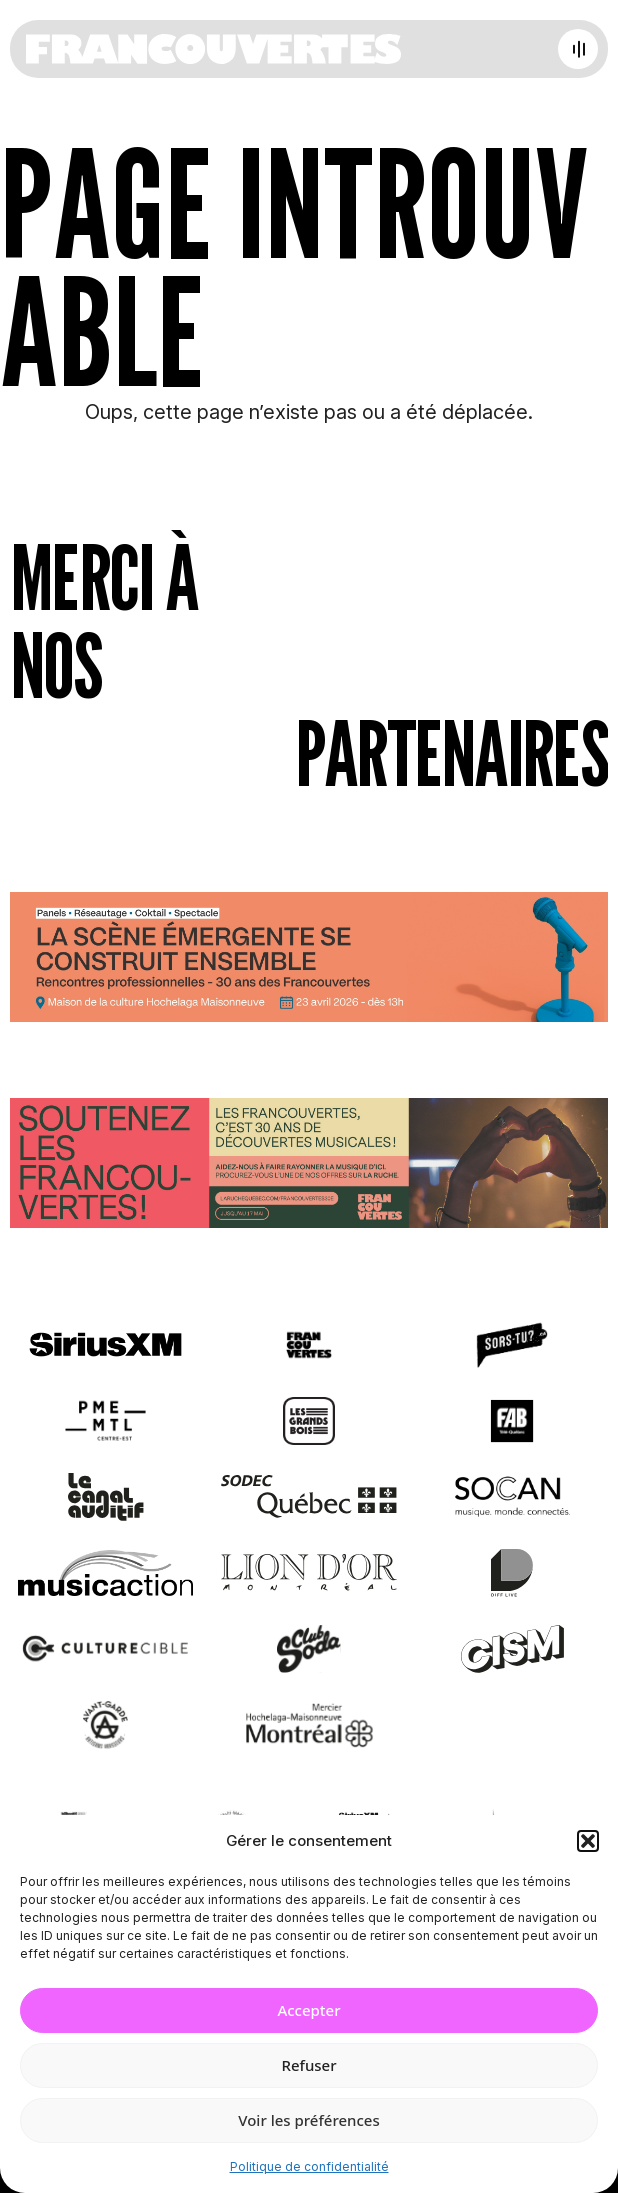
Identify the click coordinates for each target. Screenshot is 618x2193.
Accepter (308, 2010)
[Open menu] (578, 49)
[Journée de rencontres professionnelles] (309, 960)
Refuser (308, 2065)
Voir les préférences (308, 2120)
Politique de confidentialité (309, 2166)
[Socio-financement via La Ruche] (309, 1167)
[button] (588, 1841)
